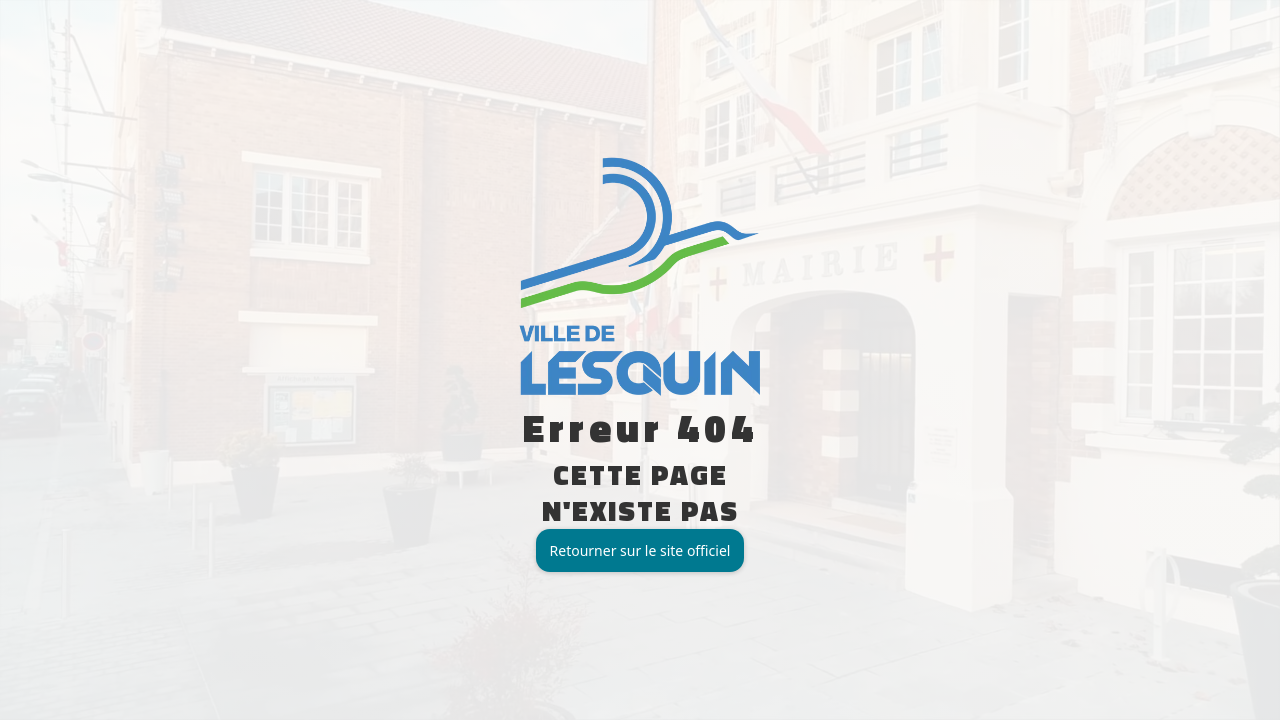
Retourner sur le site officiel (640, 550)
